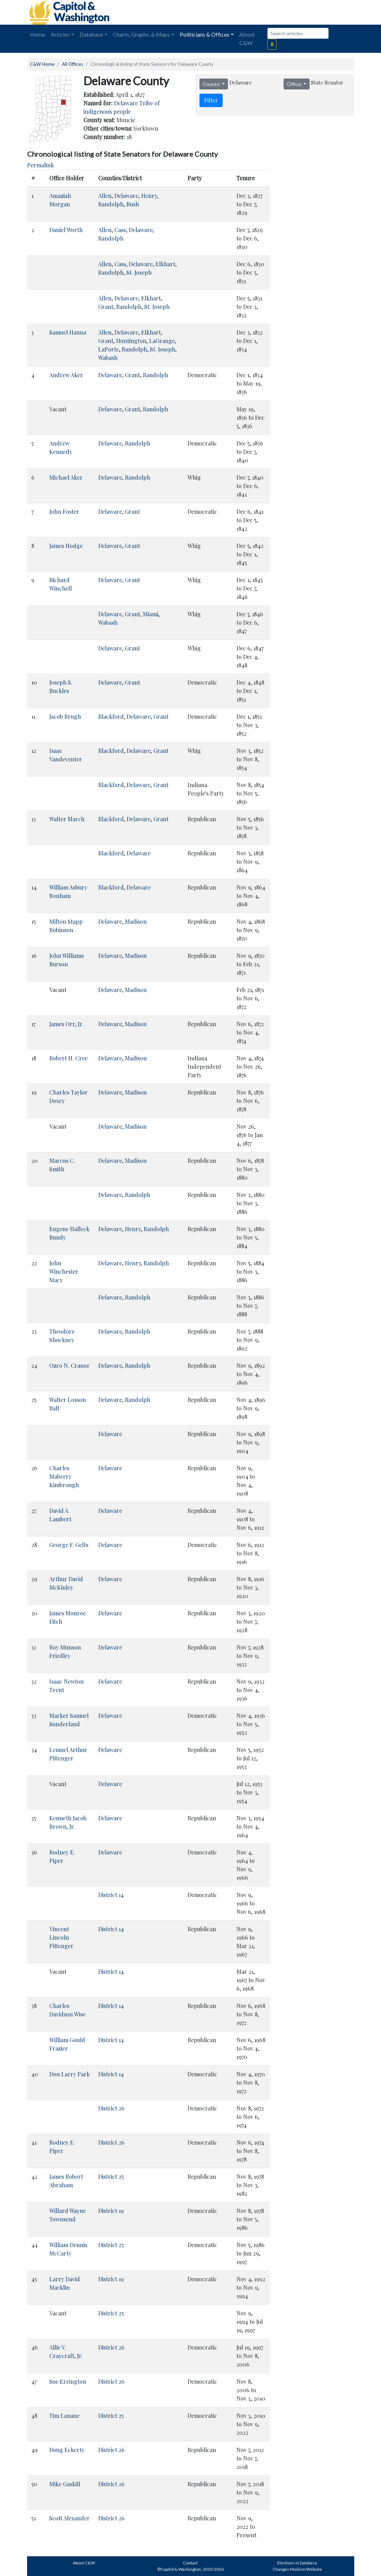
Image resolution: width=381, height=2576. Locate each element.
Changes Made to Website (297, 2569)
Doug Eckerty (66, 2449)
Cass (120, 229)
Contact (190, 2562)
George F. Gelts (68, 1544)
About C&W (247, 38)
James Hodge (66, 545)
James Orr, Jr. (66, 1024)
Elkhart (165, 264)
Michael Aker (66, 477)
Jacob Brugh (65, 716)
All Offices (72, 64)
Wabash (108, 357)
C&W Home (42, 64)
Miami (150, 614)
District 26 (111, 2108)
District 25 (111, 2176)
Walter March (66, 819)
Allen (105, 195)
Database (91, 34)
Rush (132, 204)
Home (37, 34)
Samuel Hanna (67, 332)
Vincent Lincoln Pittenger (61, 1937)
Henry (149, 195)
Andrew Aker (66, 375)
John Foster (64, 511)
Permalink (40, 165)
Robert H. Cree (68, 1058)
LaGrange (162, 340)
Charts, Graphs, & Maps (141, 34)
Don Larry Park (69, 2074)
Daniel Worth (66, 229)
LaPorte (108, 349)
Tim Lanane (64, 2415)
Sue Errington (67, 2381)
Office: (294, 84)
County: (212, 84)
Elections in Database (297, 2562)
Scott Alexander (69, 2518)
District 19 (111, 2210)
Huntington (131, 340)
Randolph (110, 204)
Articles (60, 34)
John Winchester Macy (63, 1271)
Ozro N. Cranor (69, 1365)
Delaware (126, 195)
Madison (136, 921)
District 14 (111, 1894)
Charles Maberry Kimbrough (64, 1476)
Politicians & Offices (204, 34)
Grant (105, 306)
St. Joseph (139, 272)
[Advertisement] (275, 12)
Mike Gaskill (64, 2484)
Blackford (111, 716)
